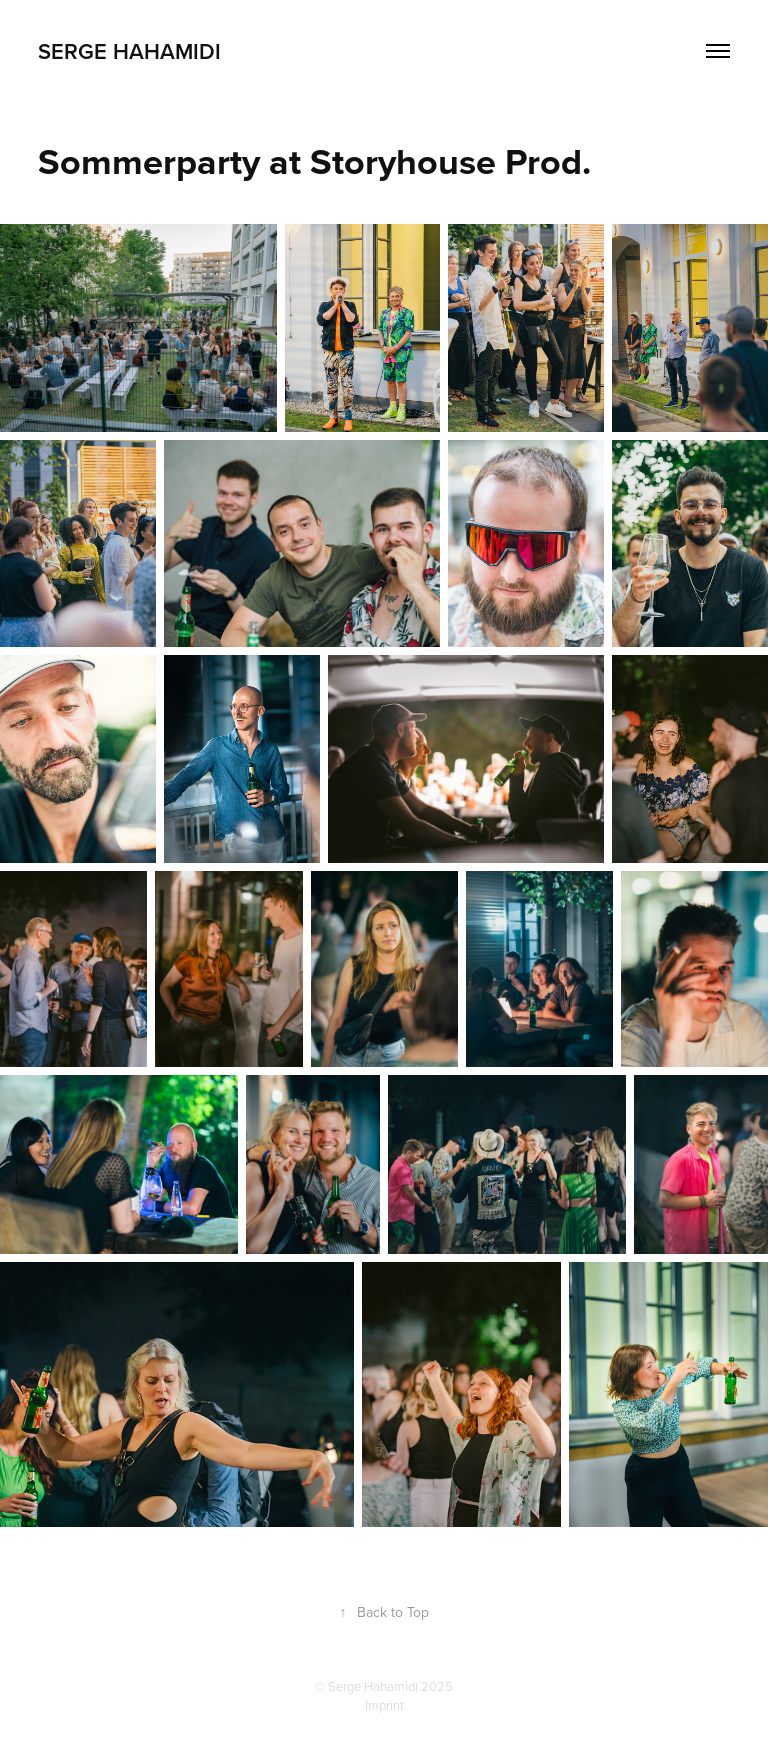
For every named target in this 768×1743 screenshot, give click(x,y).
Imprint (384, 1705)
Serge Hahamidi (129, 51)
